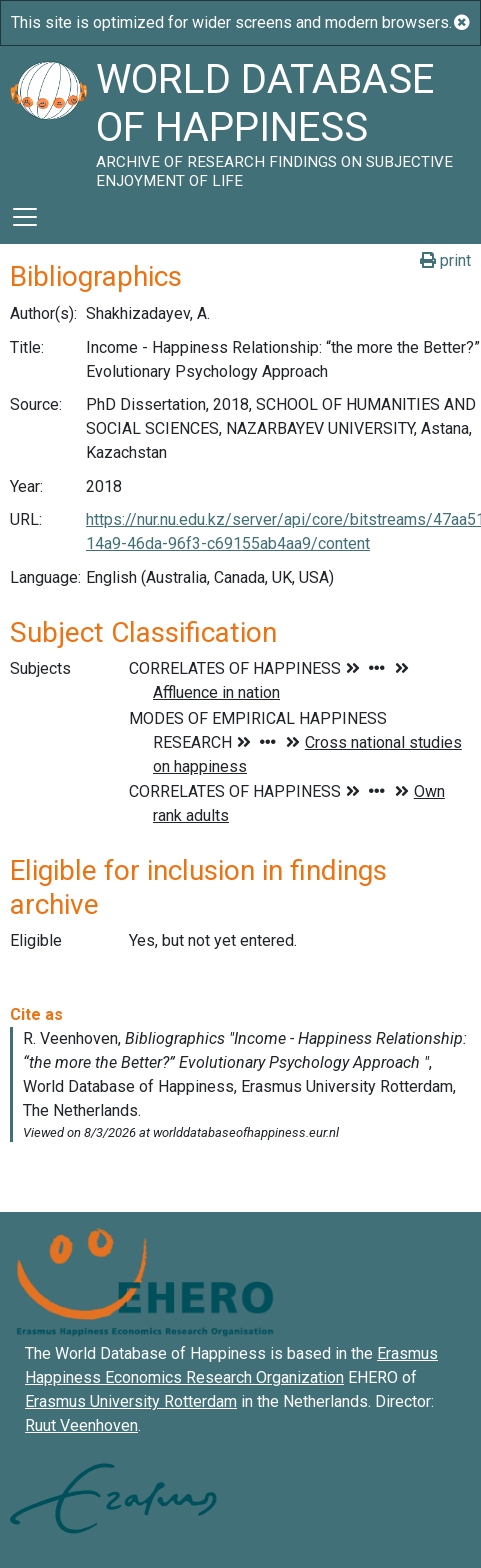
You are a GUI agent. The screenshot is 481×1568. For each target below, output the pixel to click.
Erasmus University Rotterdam (131, 1401)
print (445, 260)
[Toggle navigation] (25, 217)
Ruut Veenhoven (81, 1425)
